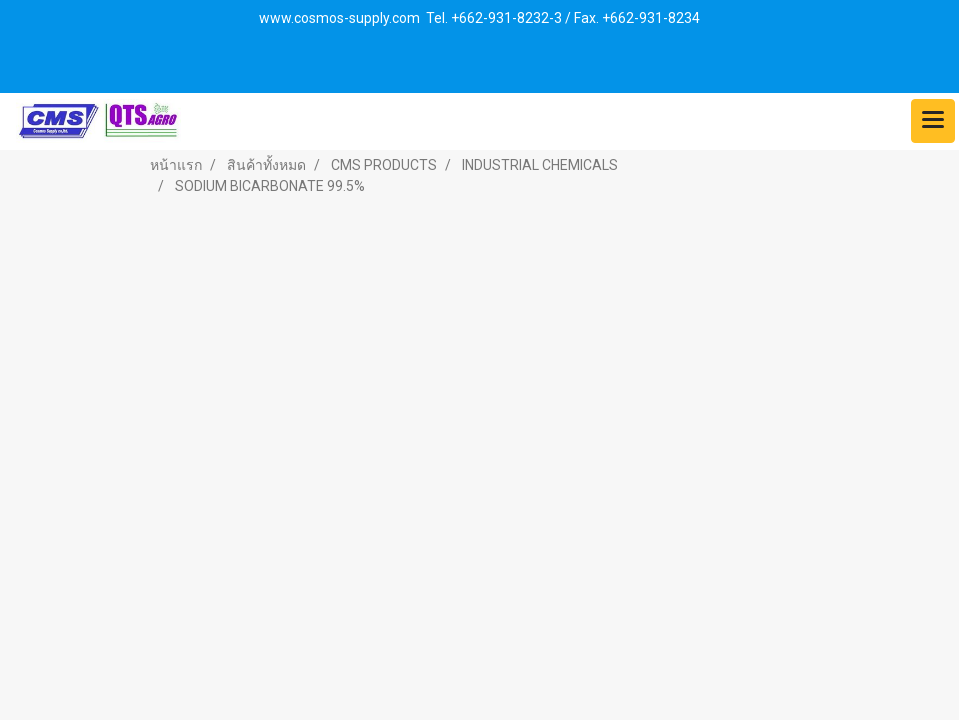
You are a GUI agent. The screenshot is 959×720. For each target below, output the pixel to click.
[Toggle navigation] (933, 121)
